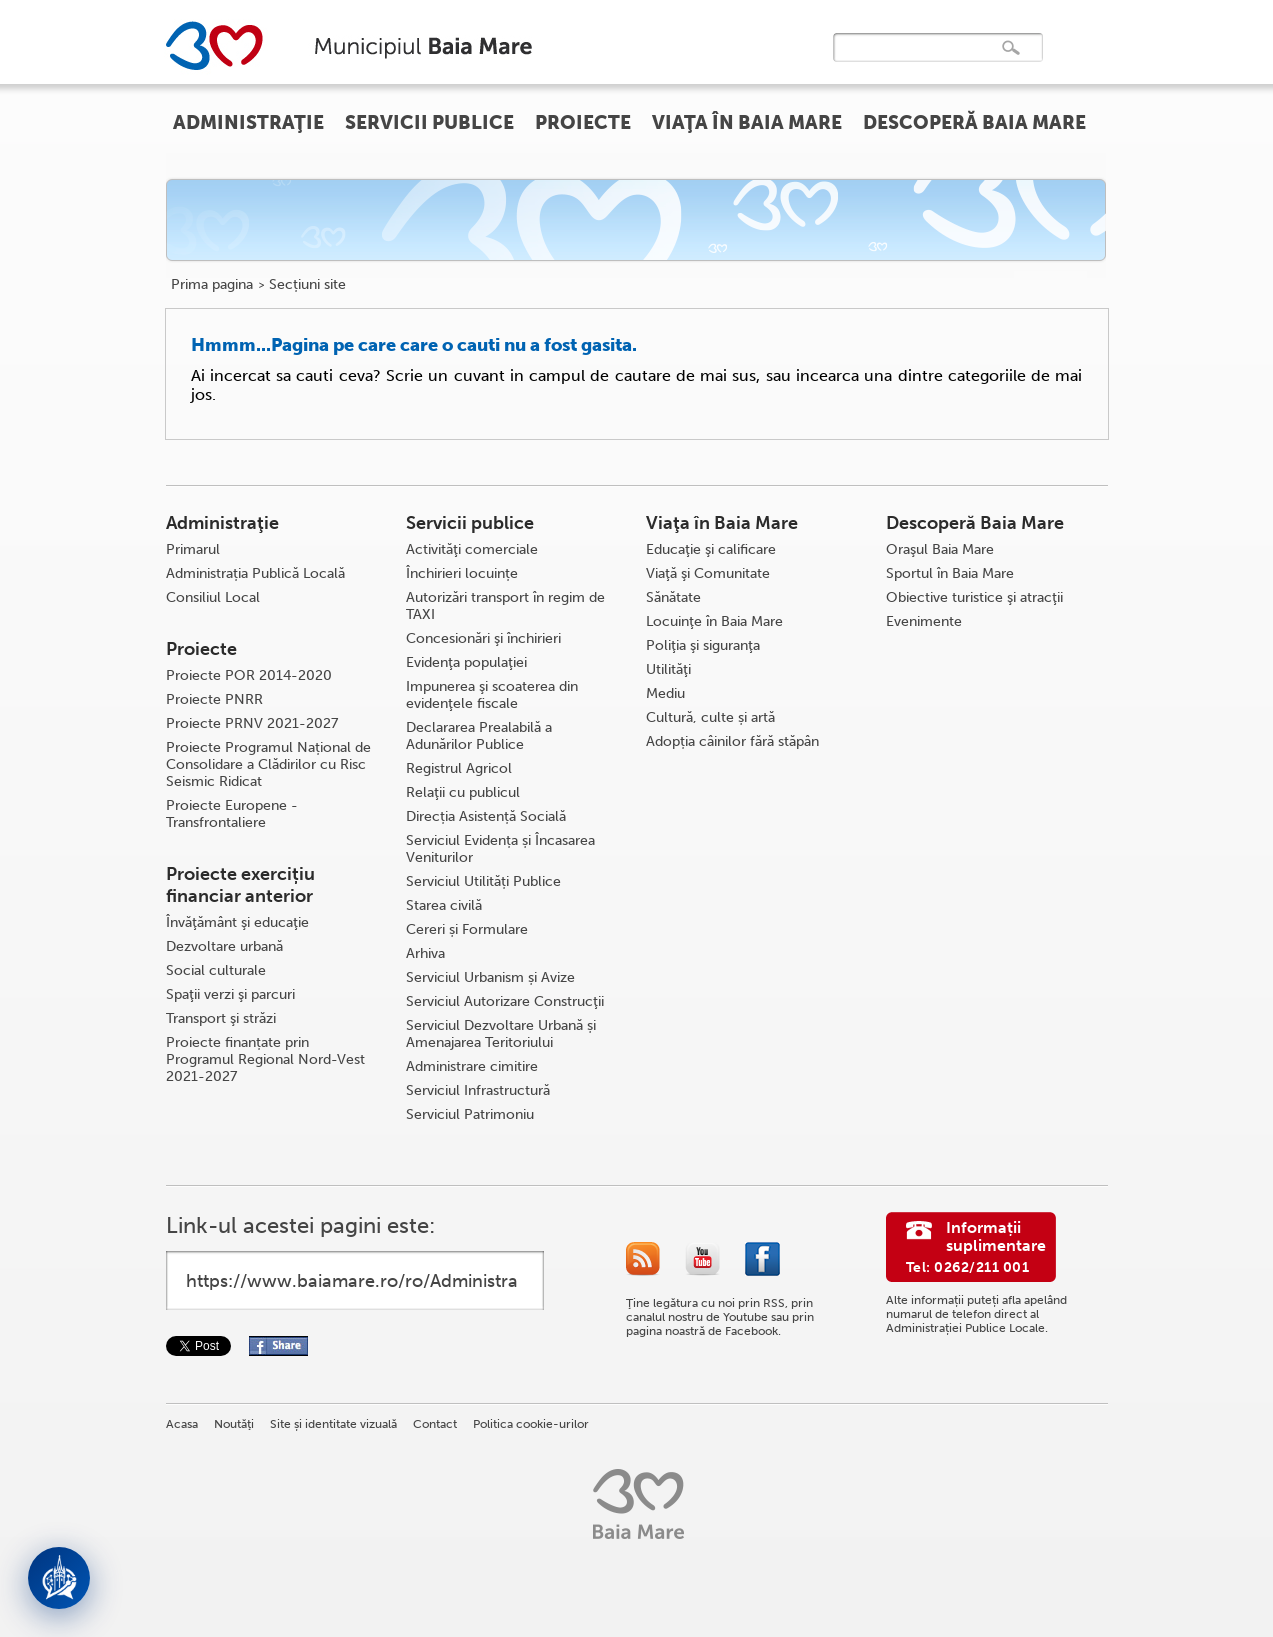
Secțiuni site (307, 285)
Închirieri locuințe (462, 573)
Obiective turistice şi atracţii (974, 597)
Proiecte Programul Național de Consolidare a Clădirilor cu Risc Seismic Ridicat (268, 764)
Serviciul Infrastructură (478, 1090)
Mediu (665, 693)
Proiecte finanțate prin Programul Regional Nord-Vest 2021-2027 (265, 1059)
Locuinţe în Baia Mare (714, 621)
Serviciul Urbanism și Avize (490, 977)
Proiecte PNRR (214, 699)
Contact (435, 1424)
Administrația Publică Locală (255, 573)
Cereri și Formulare (467, 929)
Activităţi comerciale (472, 549)
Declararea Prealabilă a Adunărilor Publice (479, 736)
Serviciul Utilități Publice (483, 881)
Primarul (193, 549)
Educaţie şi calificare (711, 549)
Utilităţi (668, 669)
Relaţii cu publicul (463, 792)
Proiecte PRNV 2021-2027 (252, 723)
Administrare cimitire (472, 1066)
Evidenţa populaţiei (466, 662)
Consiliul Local (213, 597)
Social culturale (216, 970)
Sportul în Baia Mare (950, 573)
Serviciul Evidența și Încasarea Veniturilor (500, 849)
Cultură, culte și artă (710, 717)
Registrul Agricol (459, 768)
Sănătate (673, 597)
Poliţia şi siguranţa (703, 645)
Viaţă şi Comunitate (708, 573)
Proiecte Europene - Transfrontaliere (232, 814)
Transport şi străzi (221, 1018)
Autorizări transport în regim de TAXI (505, 606)
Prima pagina (212, 285)
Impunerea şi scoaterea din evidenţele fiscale (492, 695)
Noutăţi (234, 1424)
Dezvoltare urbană (224, 946)
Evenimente (924, 621)
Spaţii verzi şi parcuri (230, 994)
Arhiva (425, 953)
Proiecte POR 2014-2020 (249, 675)
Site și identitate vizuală (333, 1424)
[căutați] (917, 61)
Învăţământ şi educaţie (237, 922)
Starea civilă (444, 905)
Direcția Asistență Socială (486, 816)
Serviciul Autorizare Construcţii (505, 1001)
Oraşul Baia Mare (940, 549)
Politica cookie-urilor (531, 1424)
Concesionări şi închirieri (483, 638)
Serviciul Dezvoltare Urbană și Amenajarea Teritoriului (501, 1034)
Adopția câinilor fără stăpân (732, 741)
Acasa (182, 1424)
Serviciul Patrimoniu (470, 1114)
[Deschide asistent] (59, 1578)
